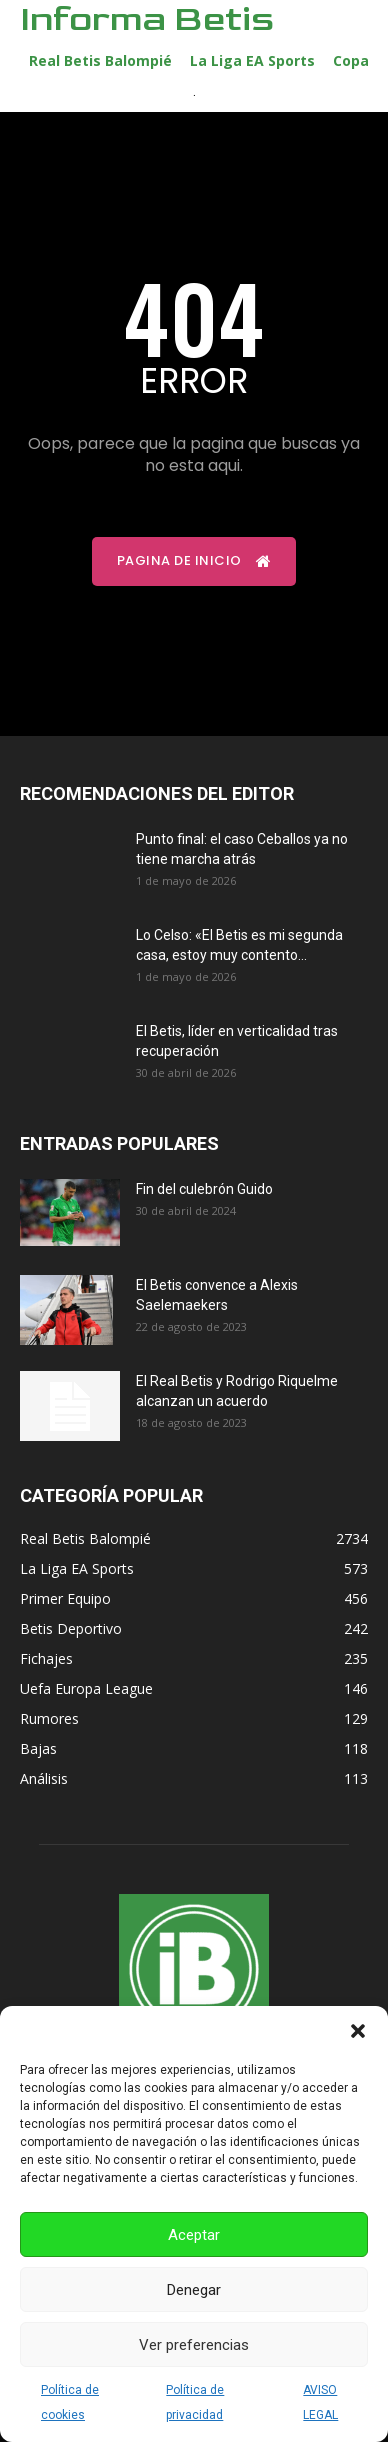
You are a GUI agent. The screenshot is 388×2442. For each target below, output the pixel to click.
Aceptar (194, 2235)
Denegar (194, 2290)
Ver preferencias (194, 2345)
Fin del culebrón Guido (204, 1189)
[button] (358, 2031)
